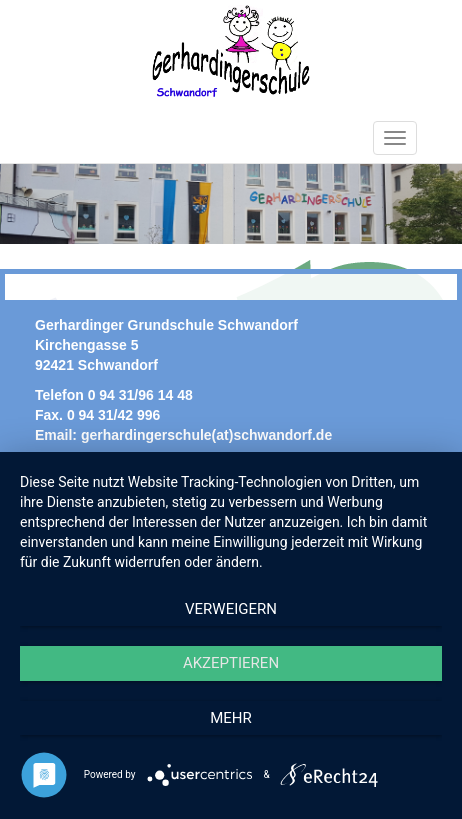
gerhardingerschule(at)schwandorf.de (206, 435)
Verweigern (231, 609)
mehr (231, 718)
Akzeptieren (231, 663)
